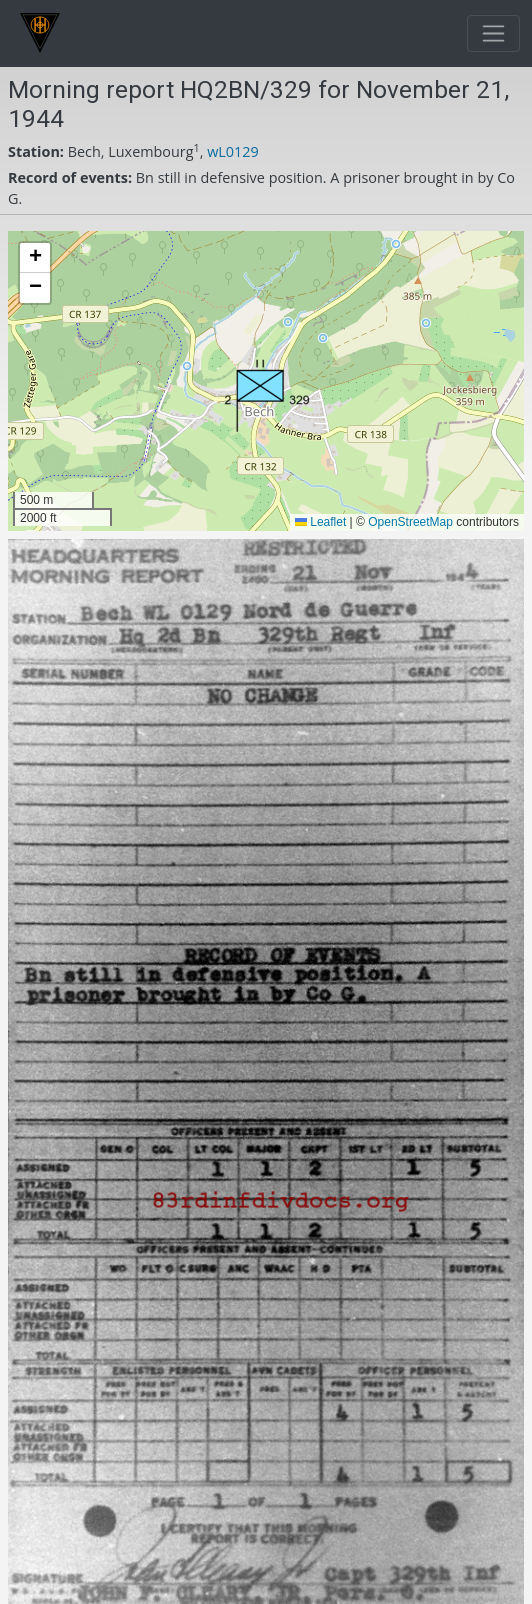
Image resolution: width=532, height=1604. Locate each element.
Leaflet (320, 522)
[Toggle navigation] (493, 33)
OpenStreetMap (410, 522)
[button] (267, 395)
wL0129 (233, 151)
